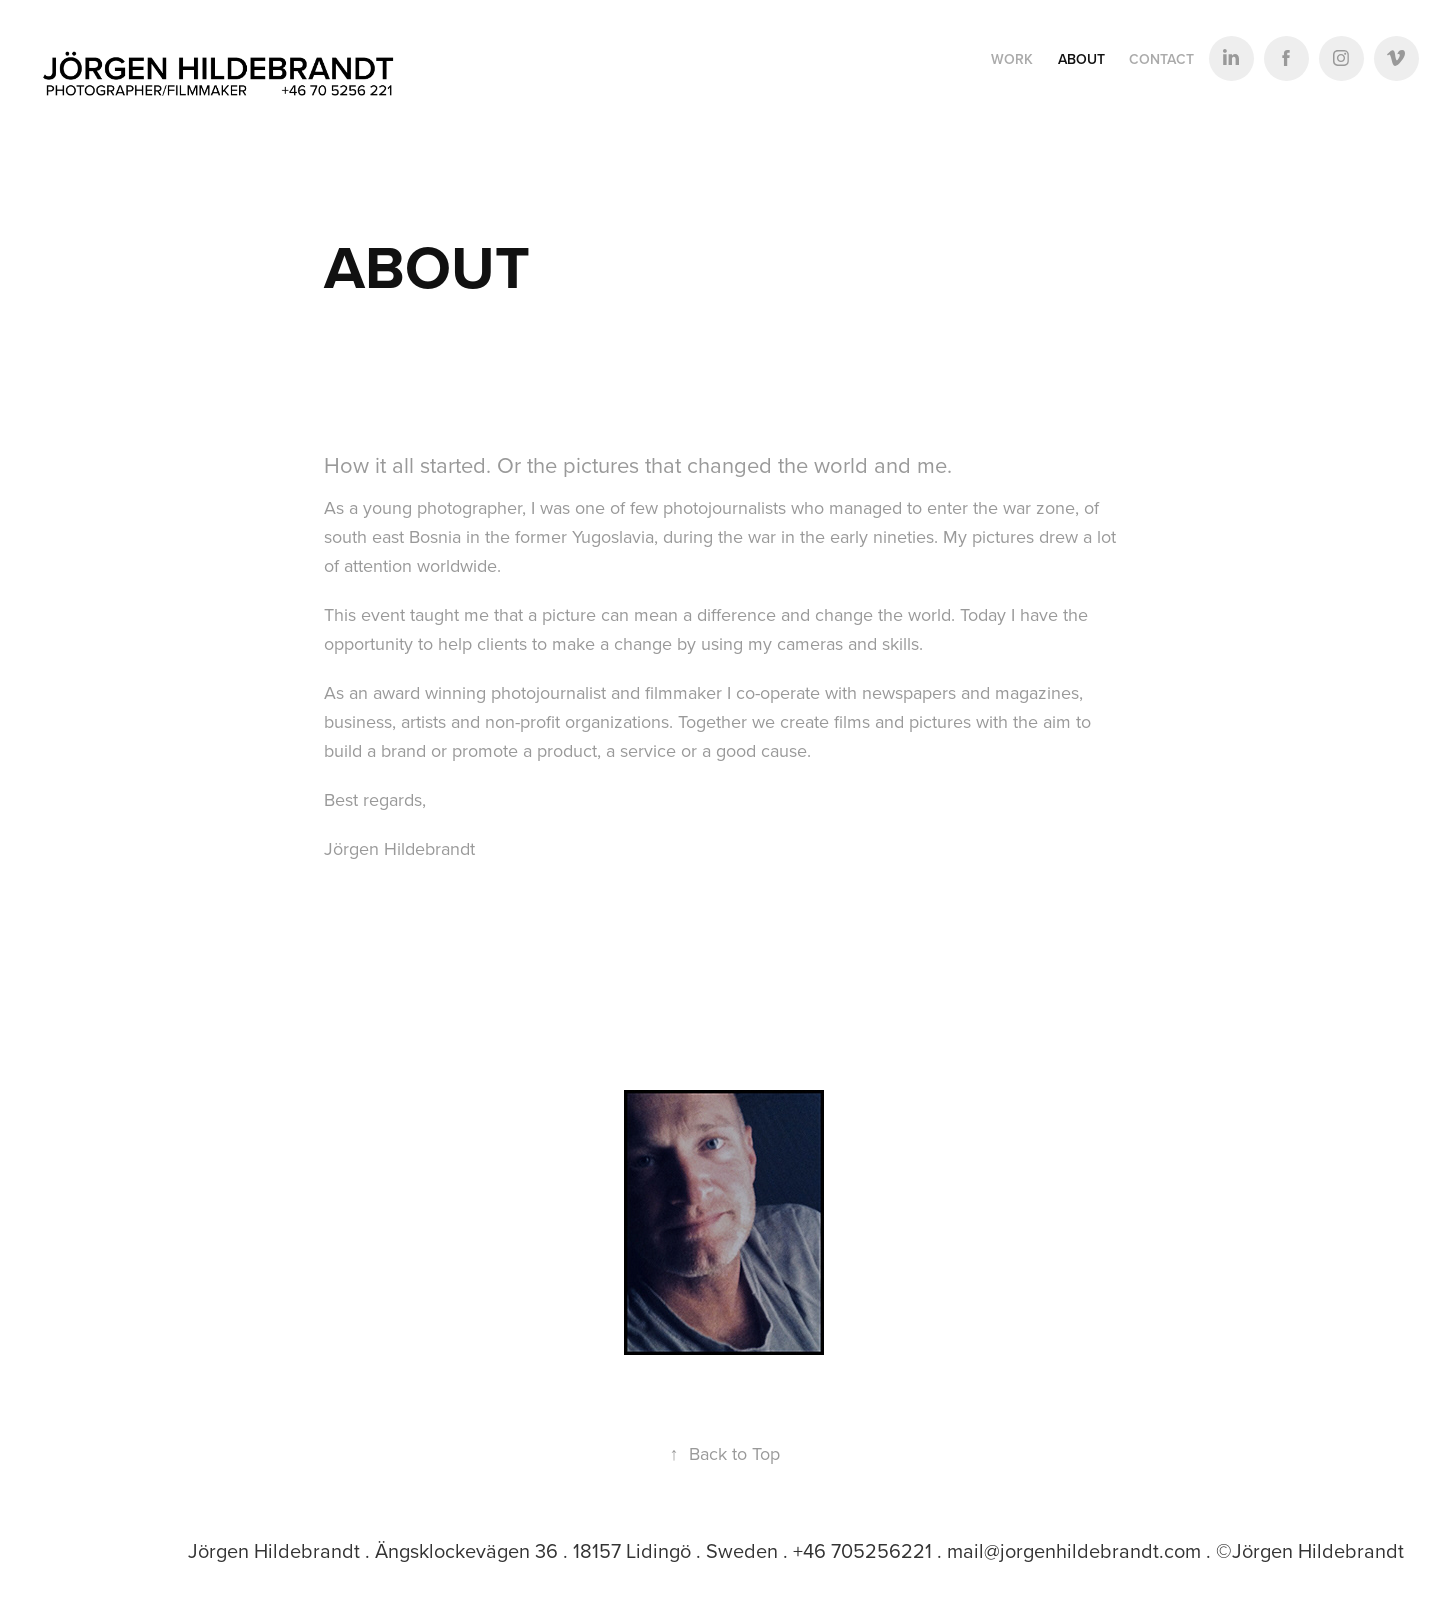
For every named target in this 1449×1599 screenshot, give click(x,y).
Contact (1161, 59)
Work (1012, 59)
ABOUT (1081, 59)
